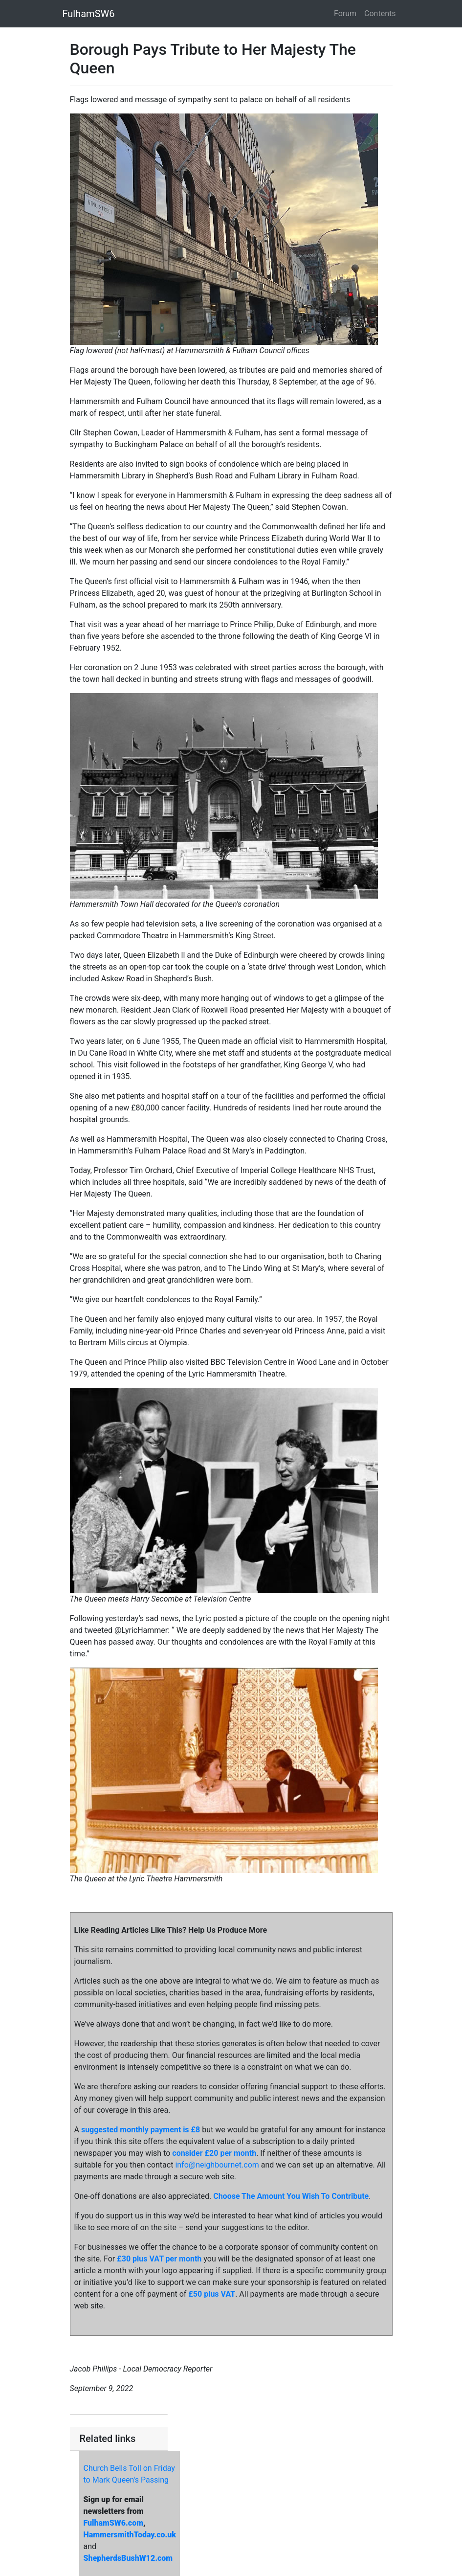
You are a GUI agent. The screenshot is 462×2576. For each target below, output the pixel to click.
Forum (345, 13)
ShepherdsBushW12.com (128, 2558)
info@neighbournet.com (217, 2164)
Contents (380, 13)
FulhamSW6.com (113, 2523)
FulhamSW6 (89, 14)
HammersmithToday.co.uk (129, 2534)
